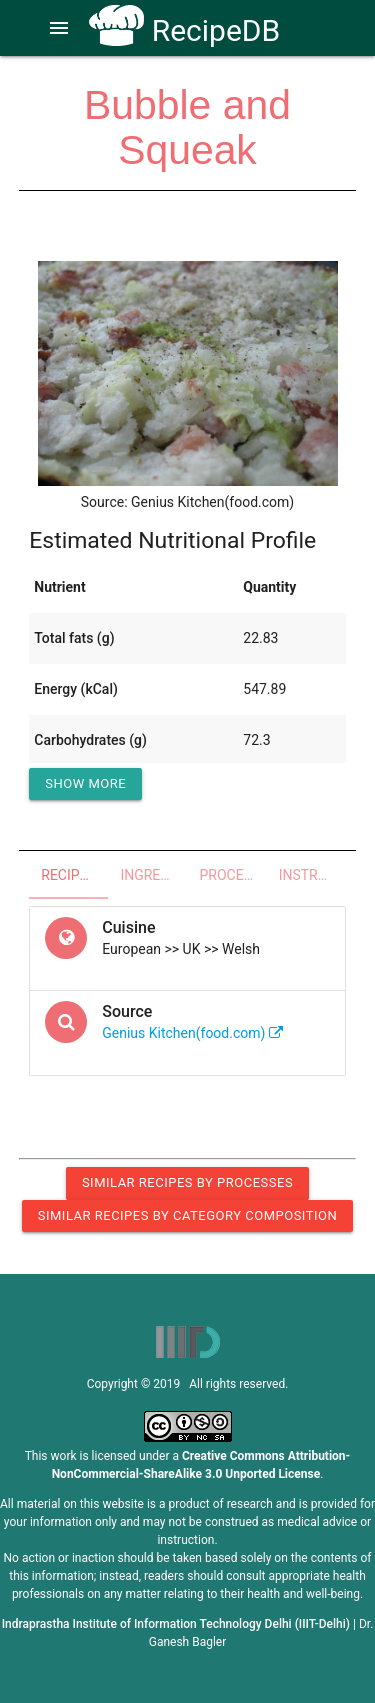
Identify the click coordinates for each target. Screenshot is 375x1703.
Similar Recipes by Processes (187, 1182)
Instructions (312, 875)
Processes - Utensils (233, 875)
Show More (85, 783)
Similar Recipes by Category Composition (187, 1215)
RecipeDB (184, 30)
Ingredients (153, 875)
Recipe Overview (74, 875)
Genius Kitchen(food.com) (192, 1033)
